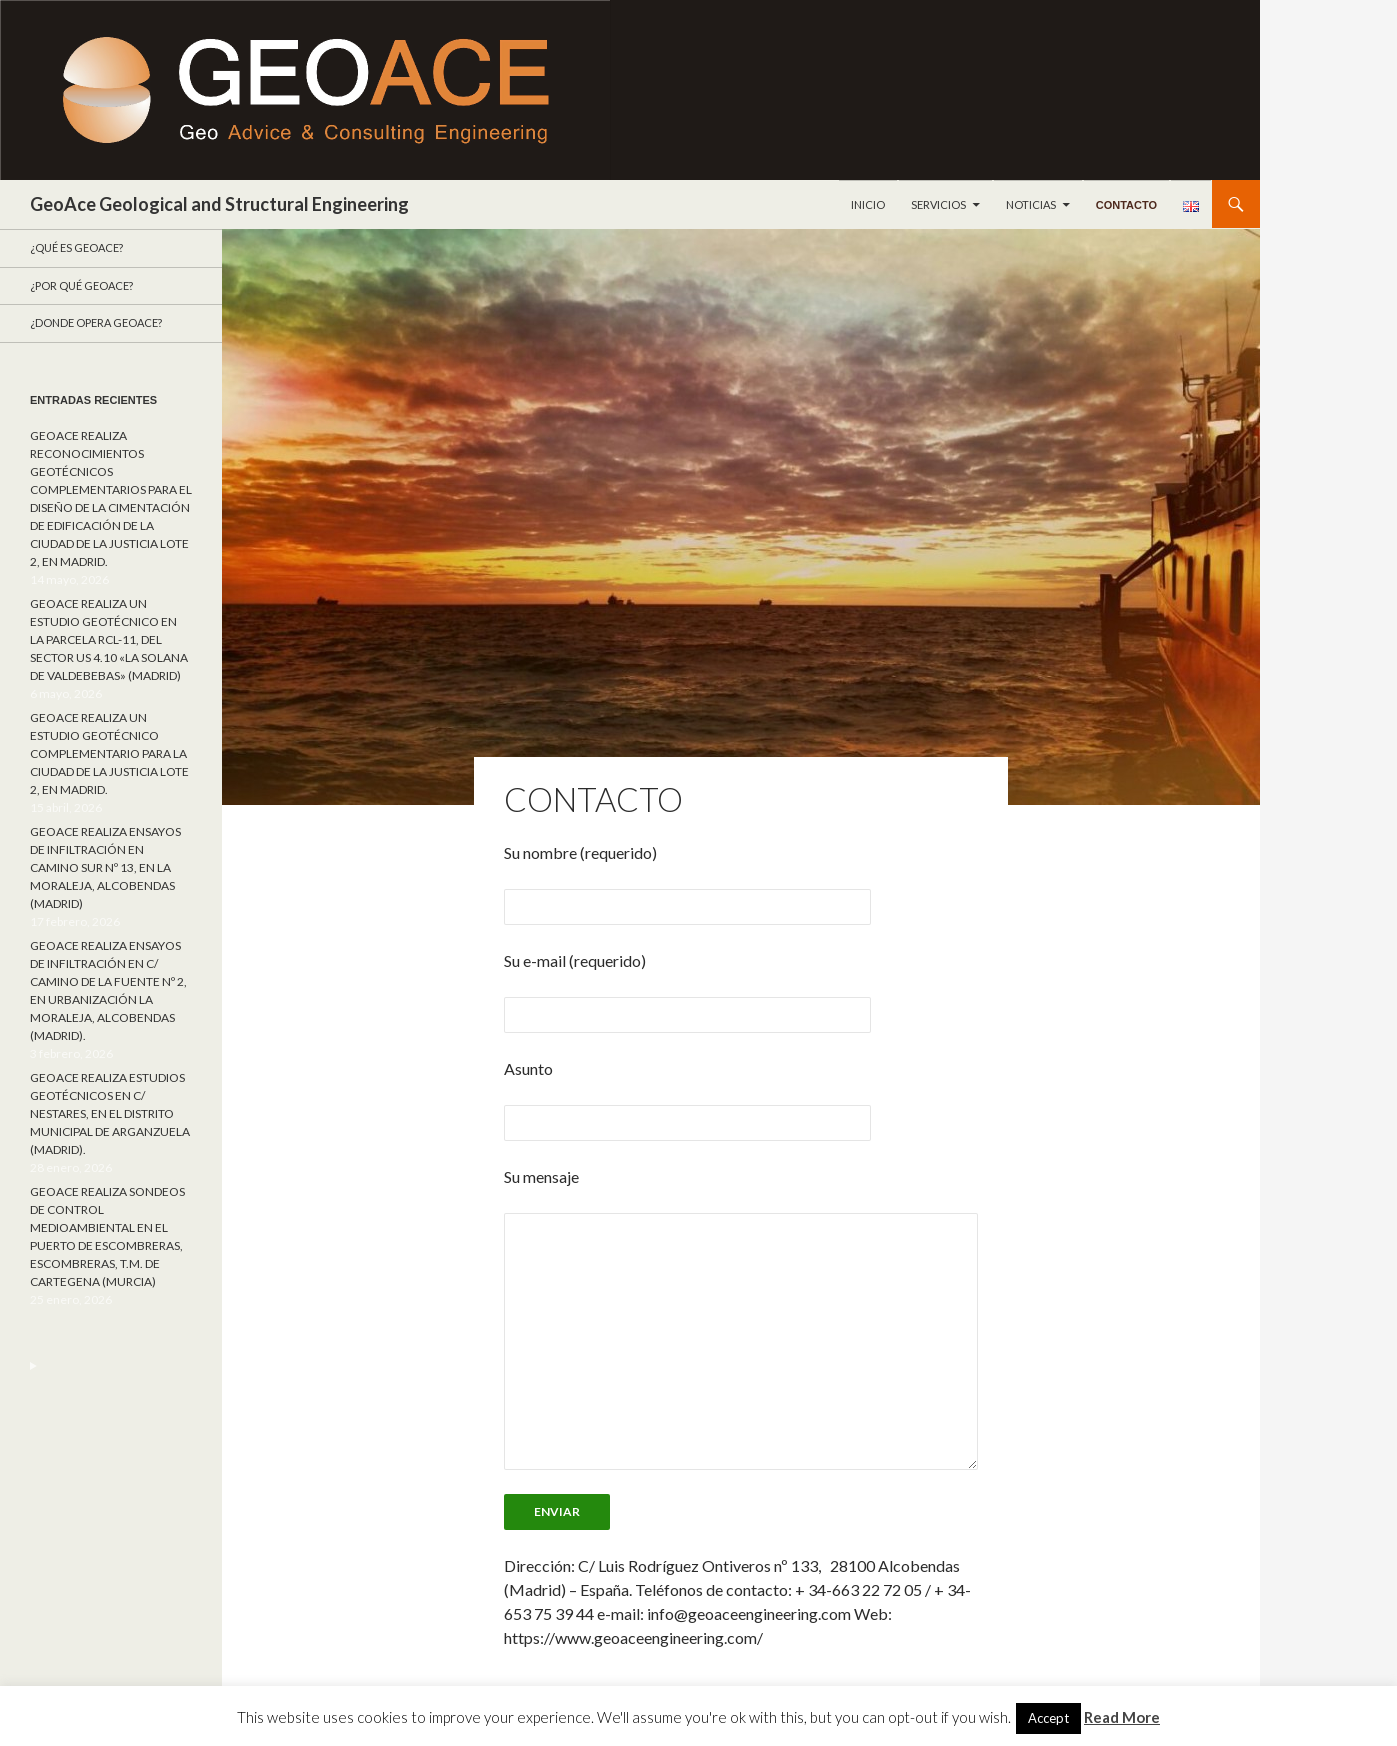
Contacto (1126, 205)
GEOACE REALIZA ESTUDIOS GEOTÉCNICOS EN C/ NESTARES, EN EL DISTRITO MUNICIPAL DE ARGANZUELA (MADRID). (110, 1113)
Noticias (1031, 204)
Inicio (868, 204)
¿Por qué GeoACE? (81, 285)
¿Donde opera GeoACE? (96, 322)
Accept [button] (1048, 1718)
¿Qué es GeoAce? (76, 247)
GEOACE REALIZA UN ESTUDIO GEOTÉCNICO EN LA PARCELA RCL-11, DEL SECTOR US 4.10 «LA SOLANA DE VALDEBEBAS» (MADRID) (109, 639)
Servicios (938, 204)
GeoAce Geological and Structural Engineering (219, 204)
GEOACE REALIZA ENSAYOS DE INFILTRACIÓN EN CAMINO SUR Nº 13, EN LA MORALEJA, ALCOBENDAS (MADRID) (105, 867)
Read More (1122, 1717)
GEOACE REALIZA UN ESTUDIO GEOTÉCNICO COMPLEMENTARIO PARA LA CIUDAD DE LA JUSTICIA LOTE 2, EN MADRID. (109, 753)
